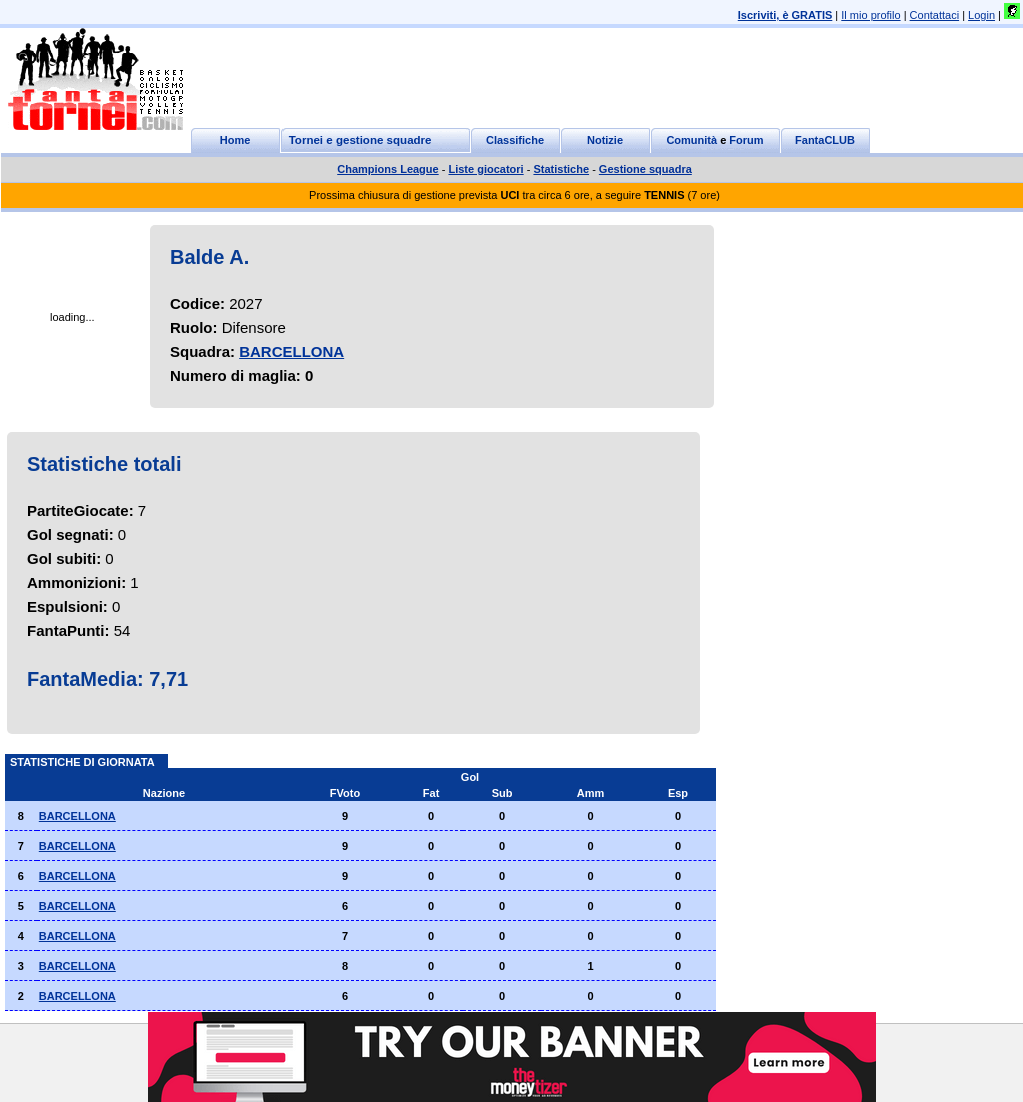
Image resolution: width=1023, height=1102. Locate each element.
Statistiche (561, 169)
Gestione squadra (645, 169)
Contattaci (935, 15)
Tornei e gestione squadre (360, 140)
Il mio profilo (870, 15)
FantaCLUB (825, 140)
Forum (746, 140)
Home (235, 140)
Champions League (387, 169)
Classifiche (515, 140)
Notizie (605, 140)
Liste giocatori (485, 169)
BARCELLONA (291, 351)
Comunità (691, 140)
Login (981, 15)
